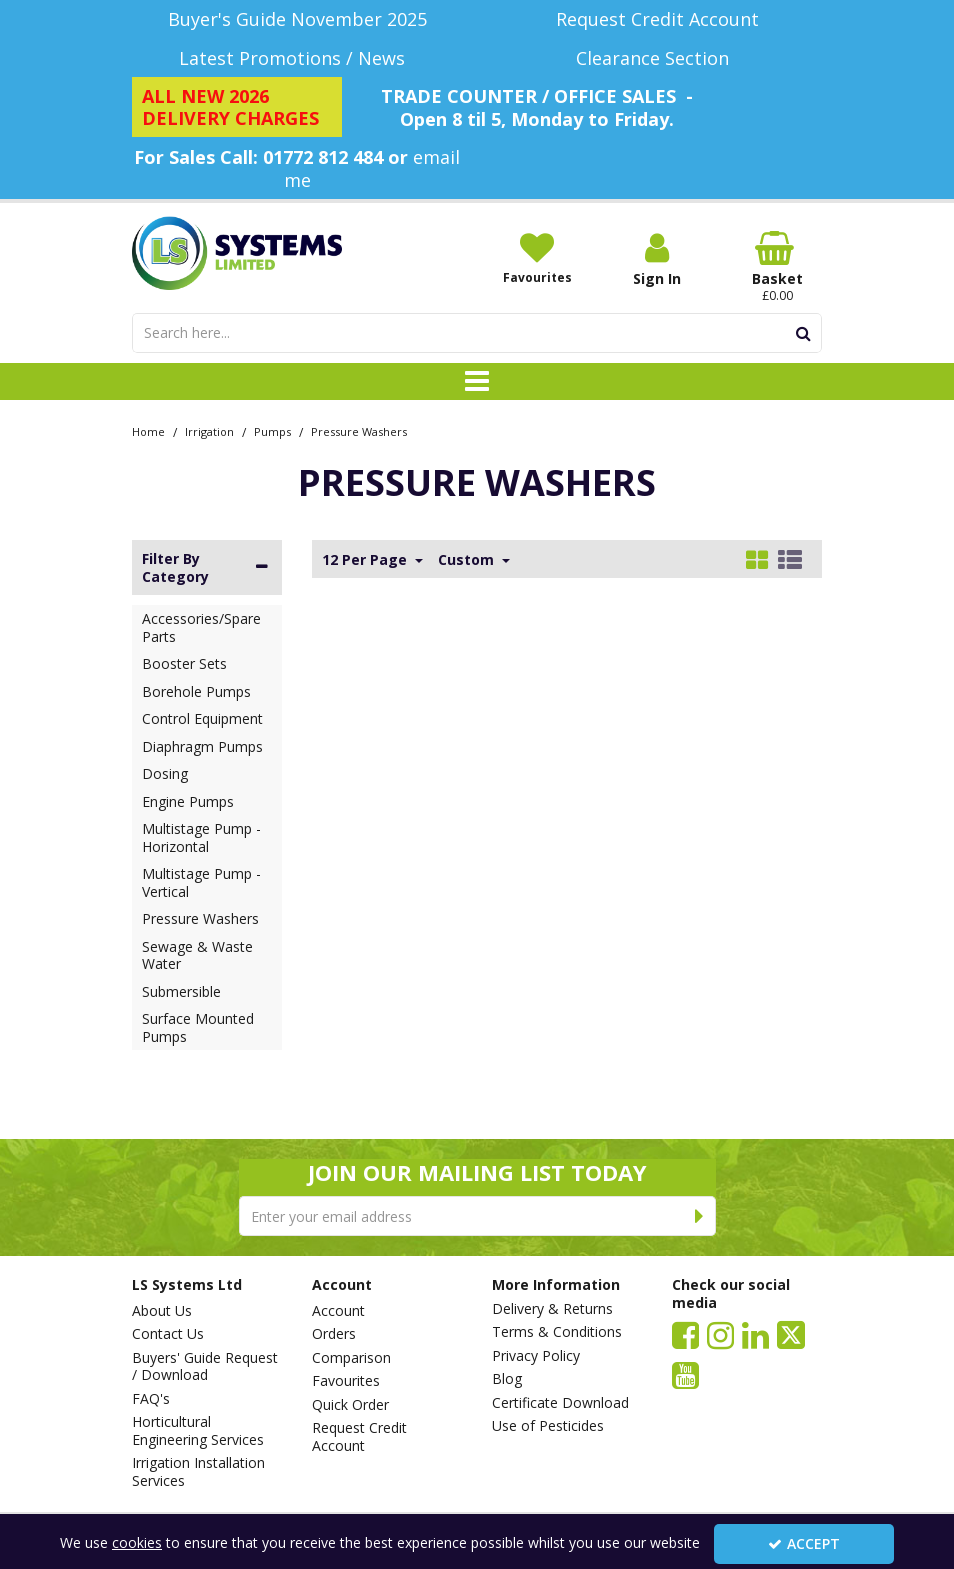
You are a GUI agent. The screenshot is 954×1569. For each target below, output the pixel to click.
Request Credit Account (359, 1436)
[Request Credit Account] (657, 19)
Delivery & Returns (552, 1309)
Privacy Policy (536, 1356)
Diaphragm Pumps (202, 746)
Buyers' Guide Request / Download (205, 1366)
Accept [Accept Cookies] (804, 1543)
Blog (507, 1379)
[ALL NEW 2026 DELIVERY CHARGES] (237, 107)
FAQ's (151, 1399)
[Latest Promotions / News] (297, 58)
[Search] (458, 333)
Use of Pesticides (548, 1426)
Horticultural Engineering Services (198, 1430)
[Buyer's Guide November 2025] (297, 19)
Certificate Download (560, 1403)
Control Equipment (202, 718)
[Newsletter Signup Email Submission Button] (700, 1216)
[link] (685, 1334)
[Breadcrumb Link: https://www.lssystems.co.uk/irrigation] (209, 430)
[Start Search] (803, 333)
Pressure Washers (200, 918)
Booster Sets (184, 663)
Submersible (181, 991)
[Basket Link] (777, 267)
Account (338, 1311)
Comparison (351, 1358)
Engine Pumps (188, 801)
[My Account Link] (657, 259)
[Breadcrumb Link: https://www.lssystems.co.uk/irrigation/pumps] (272, 430)
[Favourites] (537, 258)
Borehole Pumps (196, 691)
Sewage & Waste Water (197, 955)
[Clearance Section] (657, 58)
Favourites (346, 1381)
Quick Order (350, 1405)
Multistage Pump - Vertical (201, 882)
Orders (334, 1334)
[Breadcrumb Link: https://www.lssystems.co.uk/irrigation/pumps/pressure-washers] (359, 430)
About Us (162, 1311)
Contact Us (168, 1334)
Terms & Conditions (557, 1332)
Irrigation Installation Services (198, 1471)
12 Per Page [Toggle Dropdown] (366, 560)
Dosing (165, 773)
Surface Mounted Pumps (198, 1027)
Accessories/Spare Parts (201, 627)
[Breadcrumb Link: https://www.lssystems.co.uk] (148, 430)
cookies (137, 1542)
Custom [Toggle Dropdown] (468, 560)
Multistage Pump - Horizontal (201, 837)
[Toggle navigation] (477, 382)
